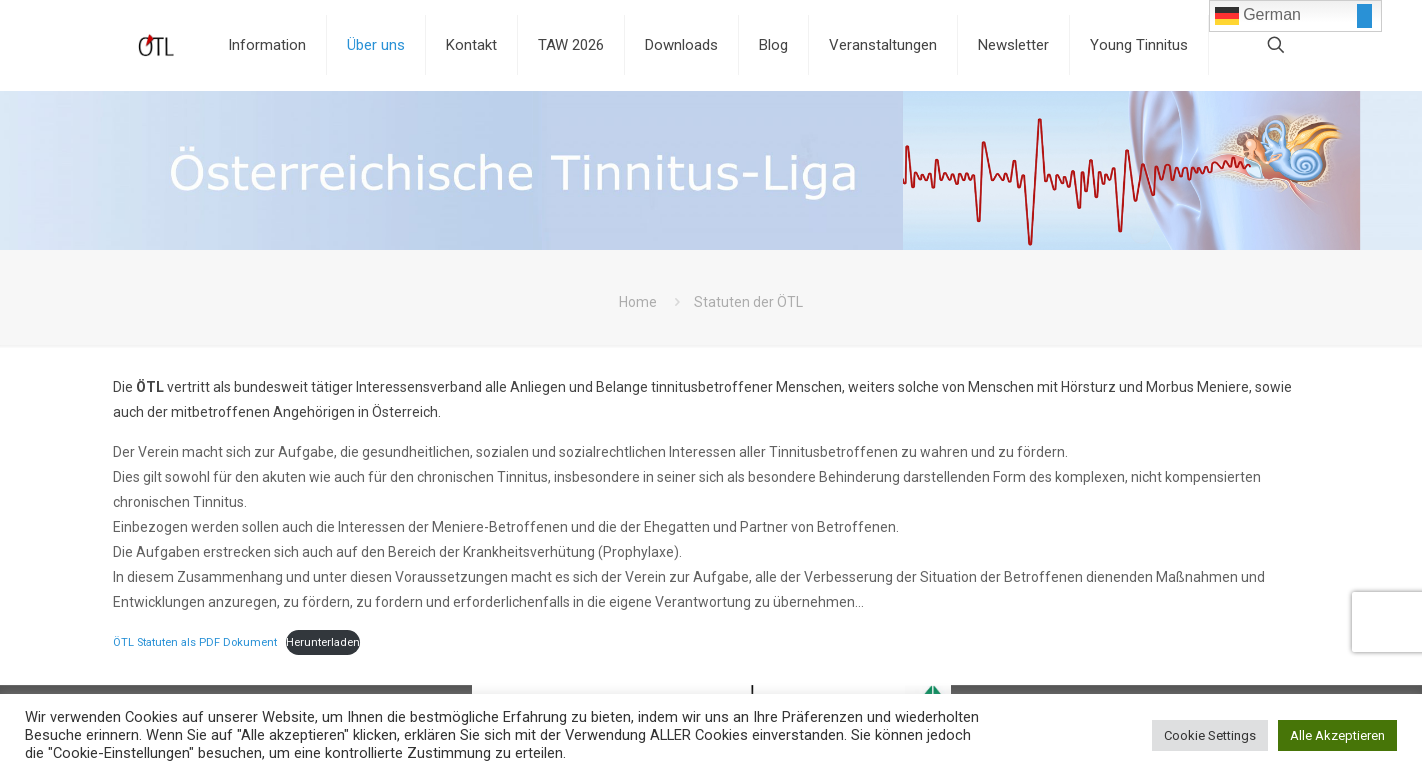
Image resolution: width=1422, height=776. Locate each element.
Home (638, 302)
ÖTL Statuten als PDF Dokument (195, 642)
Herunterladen (323, 642)
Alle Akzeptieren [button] (1337, 735)
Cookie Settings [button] (1210, 735)
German (1258, 16)
